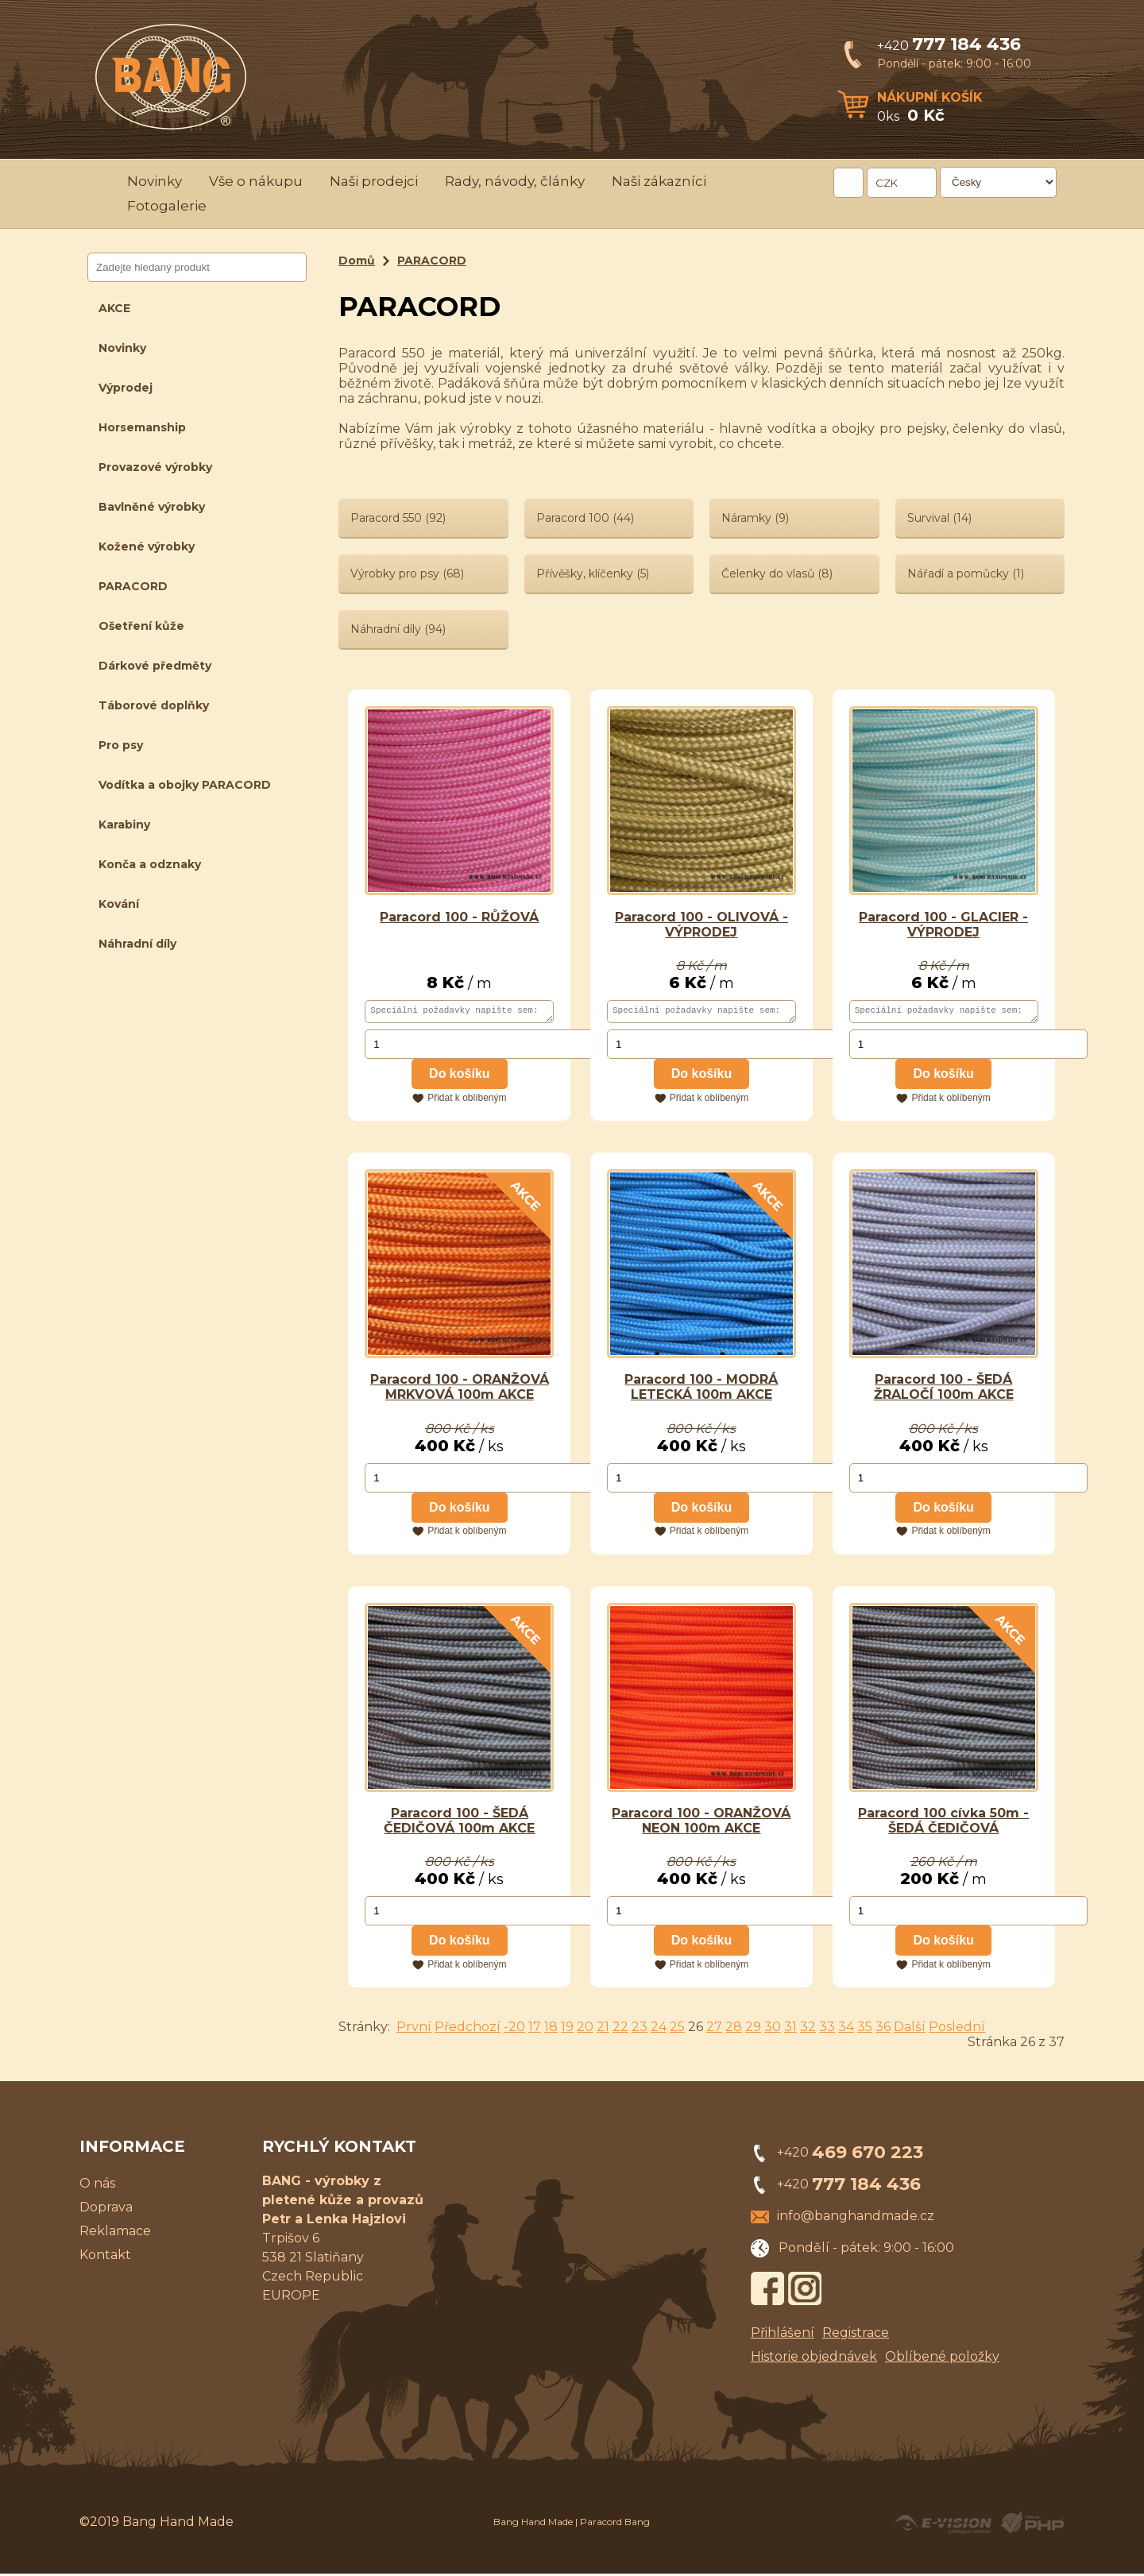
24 (659, 2029)
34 (846, 2029)
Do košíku (459, 1076)
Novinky (154, 181)
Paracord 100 (585, 518)
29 (753, 2029)
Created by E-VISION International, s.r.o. (943, 2525)
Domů (356, 260)
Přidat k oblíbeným (466, 1100)
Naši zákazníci (659, 181)
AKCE (114, 308)
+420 (949, 45)
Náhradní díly (137, 944)
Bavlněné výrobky (152, 507)
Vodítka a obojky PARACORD (185, 785)
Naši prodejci (374, 181)
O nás (97, 2185)
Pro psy (121, 745)
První (413, 2029)
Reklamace (115, 2233)
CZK (886, 182)
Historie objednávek (814, 2358)
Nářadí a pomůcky (965, 573)
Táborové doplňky (154, 705)
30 (772, 2029)
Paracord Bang (615, 2524)
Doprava (106, 2209)
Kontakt (105, 2257)
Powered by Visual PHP (1032, 2525)
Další (910, 2029)
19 (567, 2029)
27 (714, 2029)
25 (677, 2029)
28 (733, 2029)
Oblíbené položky (942, 2358)
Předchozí (467, 2029)
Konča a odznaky (150, 864)
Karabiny (124, 824)
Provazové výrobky (155, 467)
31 (790, 2029)
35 (864, 2029)
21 (603, 2029)
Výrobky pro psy (407, 573)
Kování (119, 904)
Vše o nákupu (256, 181)
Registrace (855, 2334)
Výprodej (126, 387)
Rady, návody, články (515, 181)
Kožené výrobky (147, 546)
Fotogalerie (167, 206)
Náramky (755, 518)
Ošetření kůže (141, 626)
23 (639, 2029)
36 (883, 2029)
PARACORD (133, 586)
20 (585, 2029)
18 (551, 2029)
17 (534, 2029)
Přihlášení (782, 2334)
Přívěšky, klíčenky (592, 573)
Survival (939, 518)
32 (808, 2029)
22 (620, 2029)
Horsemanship (142, 427)
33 (827, 2029)
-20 (514, 2029)
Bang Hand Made (533, 2524)
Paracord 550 (398, 518)
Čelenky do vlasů (777, 573)
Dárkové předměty (155, 665)
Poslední (957, 2029)
